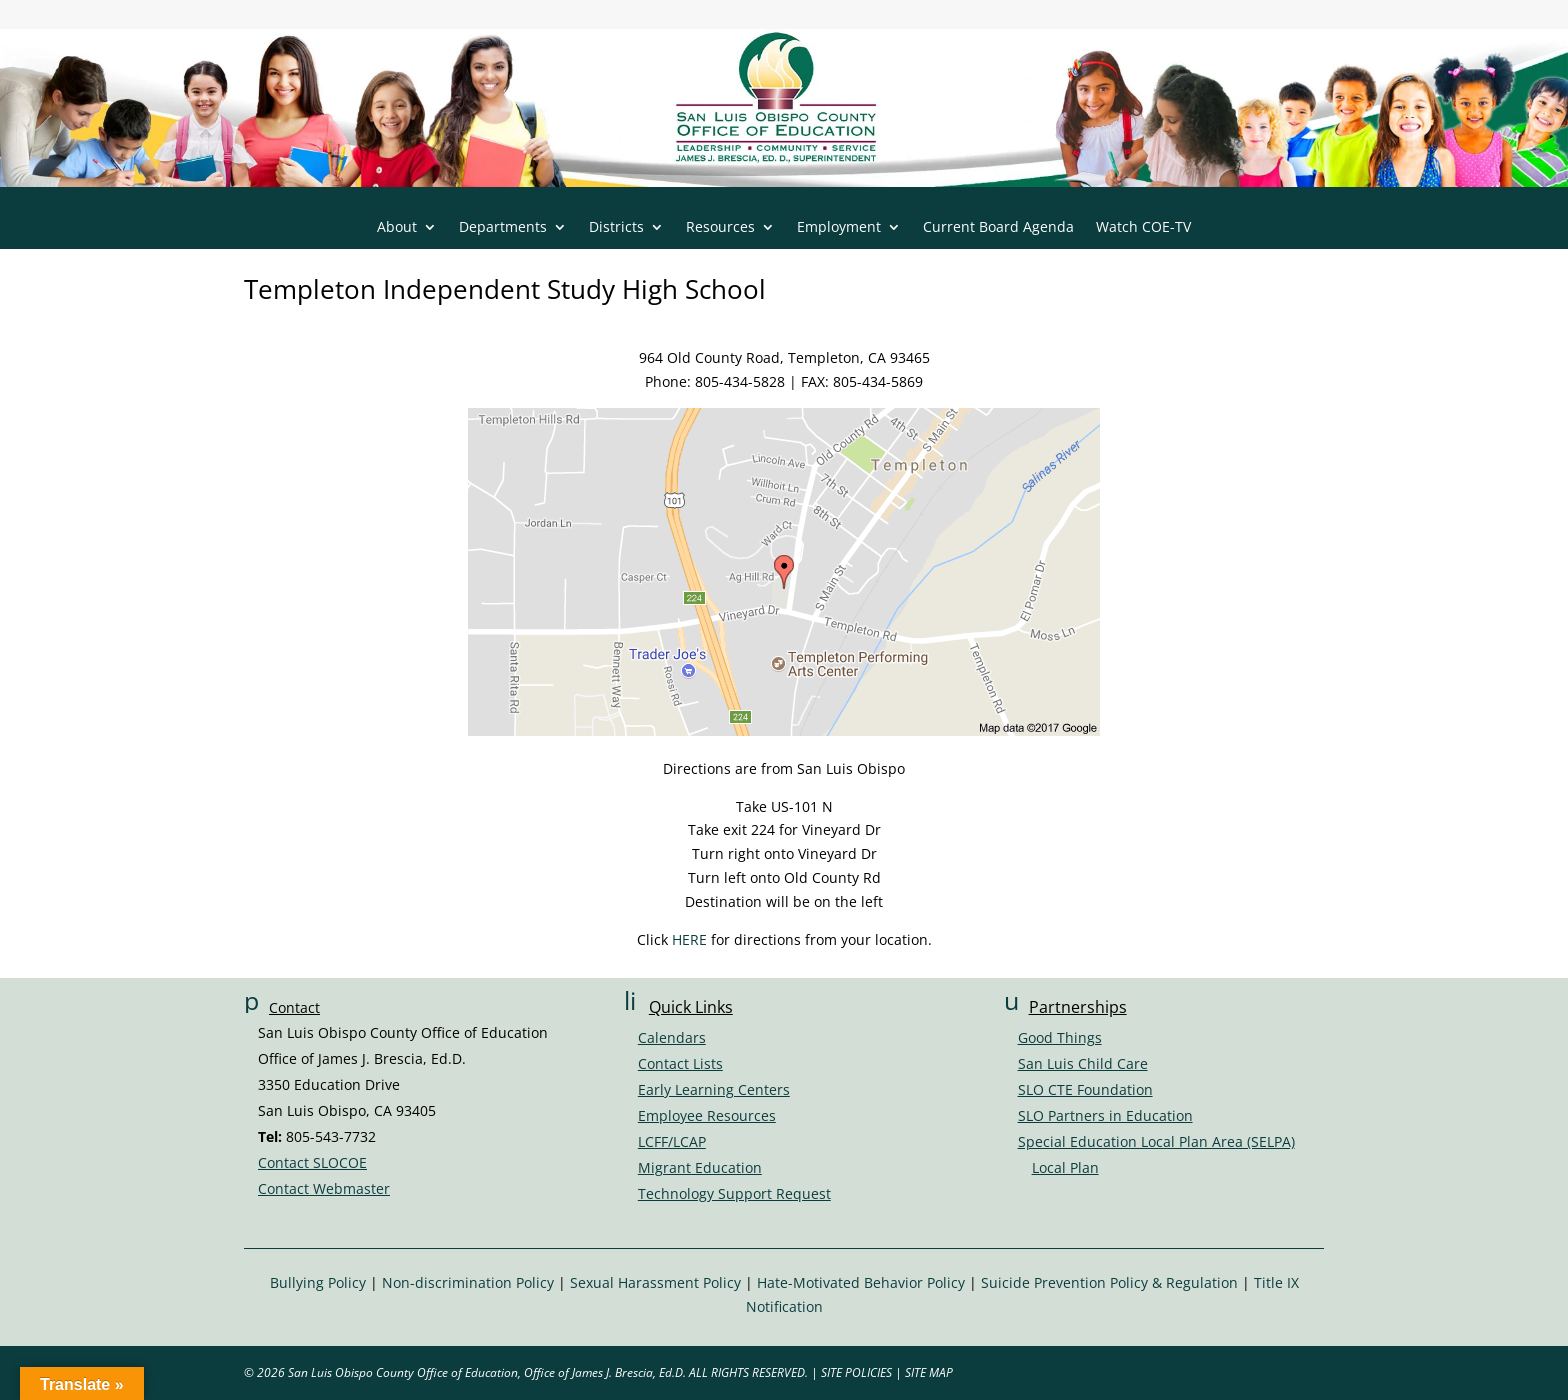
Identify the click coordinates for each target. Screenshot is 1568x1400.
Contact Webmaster (324, 1188)
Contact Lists (680, 1063)
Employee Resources (707, 1115)
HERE (689, 939)
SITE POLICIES (856, 1372)
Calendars (672, 1037)
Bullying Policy (318, 1282)
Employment (839, 228)
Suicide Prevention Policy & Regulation (1109, 1282)
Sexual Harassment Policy (655, 1282)
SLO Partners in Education (1105, 1115)
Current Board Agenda (998, 228)
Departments (503, 228)
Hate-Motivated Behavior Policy (861, 1282)
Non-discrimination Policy (468, 1282)
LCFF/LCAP (672, 1141)
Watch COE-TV (1143, 228)
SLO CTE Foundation (1085, 1089)
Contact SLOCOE (312, 1162)
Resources (720, 228)
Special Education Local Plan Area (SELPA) (1156, 1141)
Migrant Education (700, 1167)
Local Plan (1065, 1167)
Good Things (1060, 1037)
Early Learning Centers (714, 1089)
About (397, 228)
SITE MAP (929, 1372)
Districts (616, 228)
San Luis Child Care (1083, 1063)
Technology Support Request (734, 1193)
